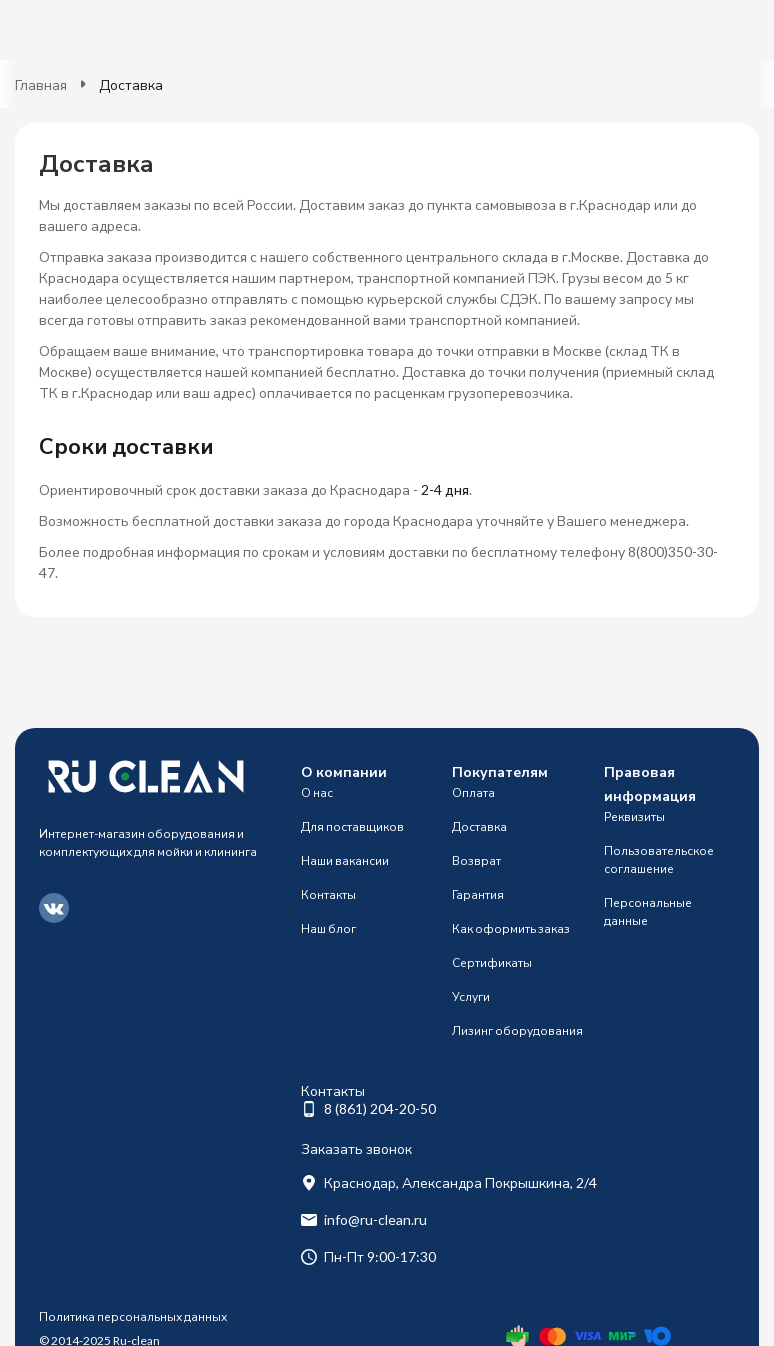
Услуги (471, 996)
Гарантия (478, 894)
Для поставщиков (352, 826)
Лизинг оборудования (517, 1030)
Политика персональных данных (133, 1316)
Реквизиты (634, 816)
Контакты (328, 894)
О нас (317, 792)
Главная (41, 84)
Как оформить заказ (511, 928)
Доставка (479, 826)
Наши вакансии (345, 860)
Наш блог (328, 928)
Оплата (473, 792)
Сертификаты (492, 962)
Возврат (476, 860)
